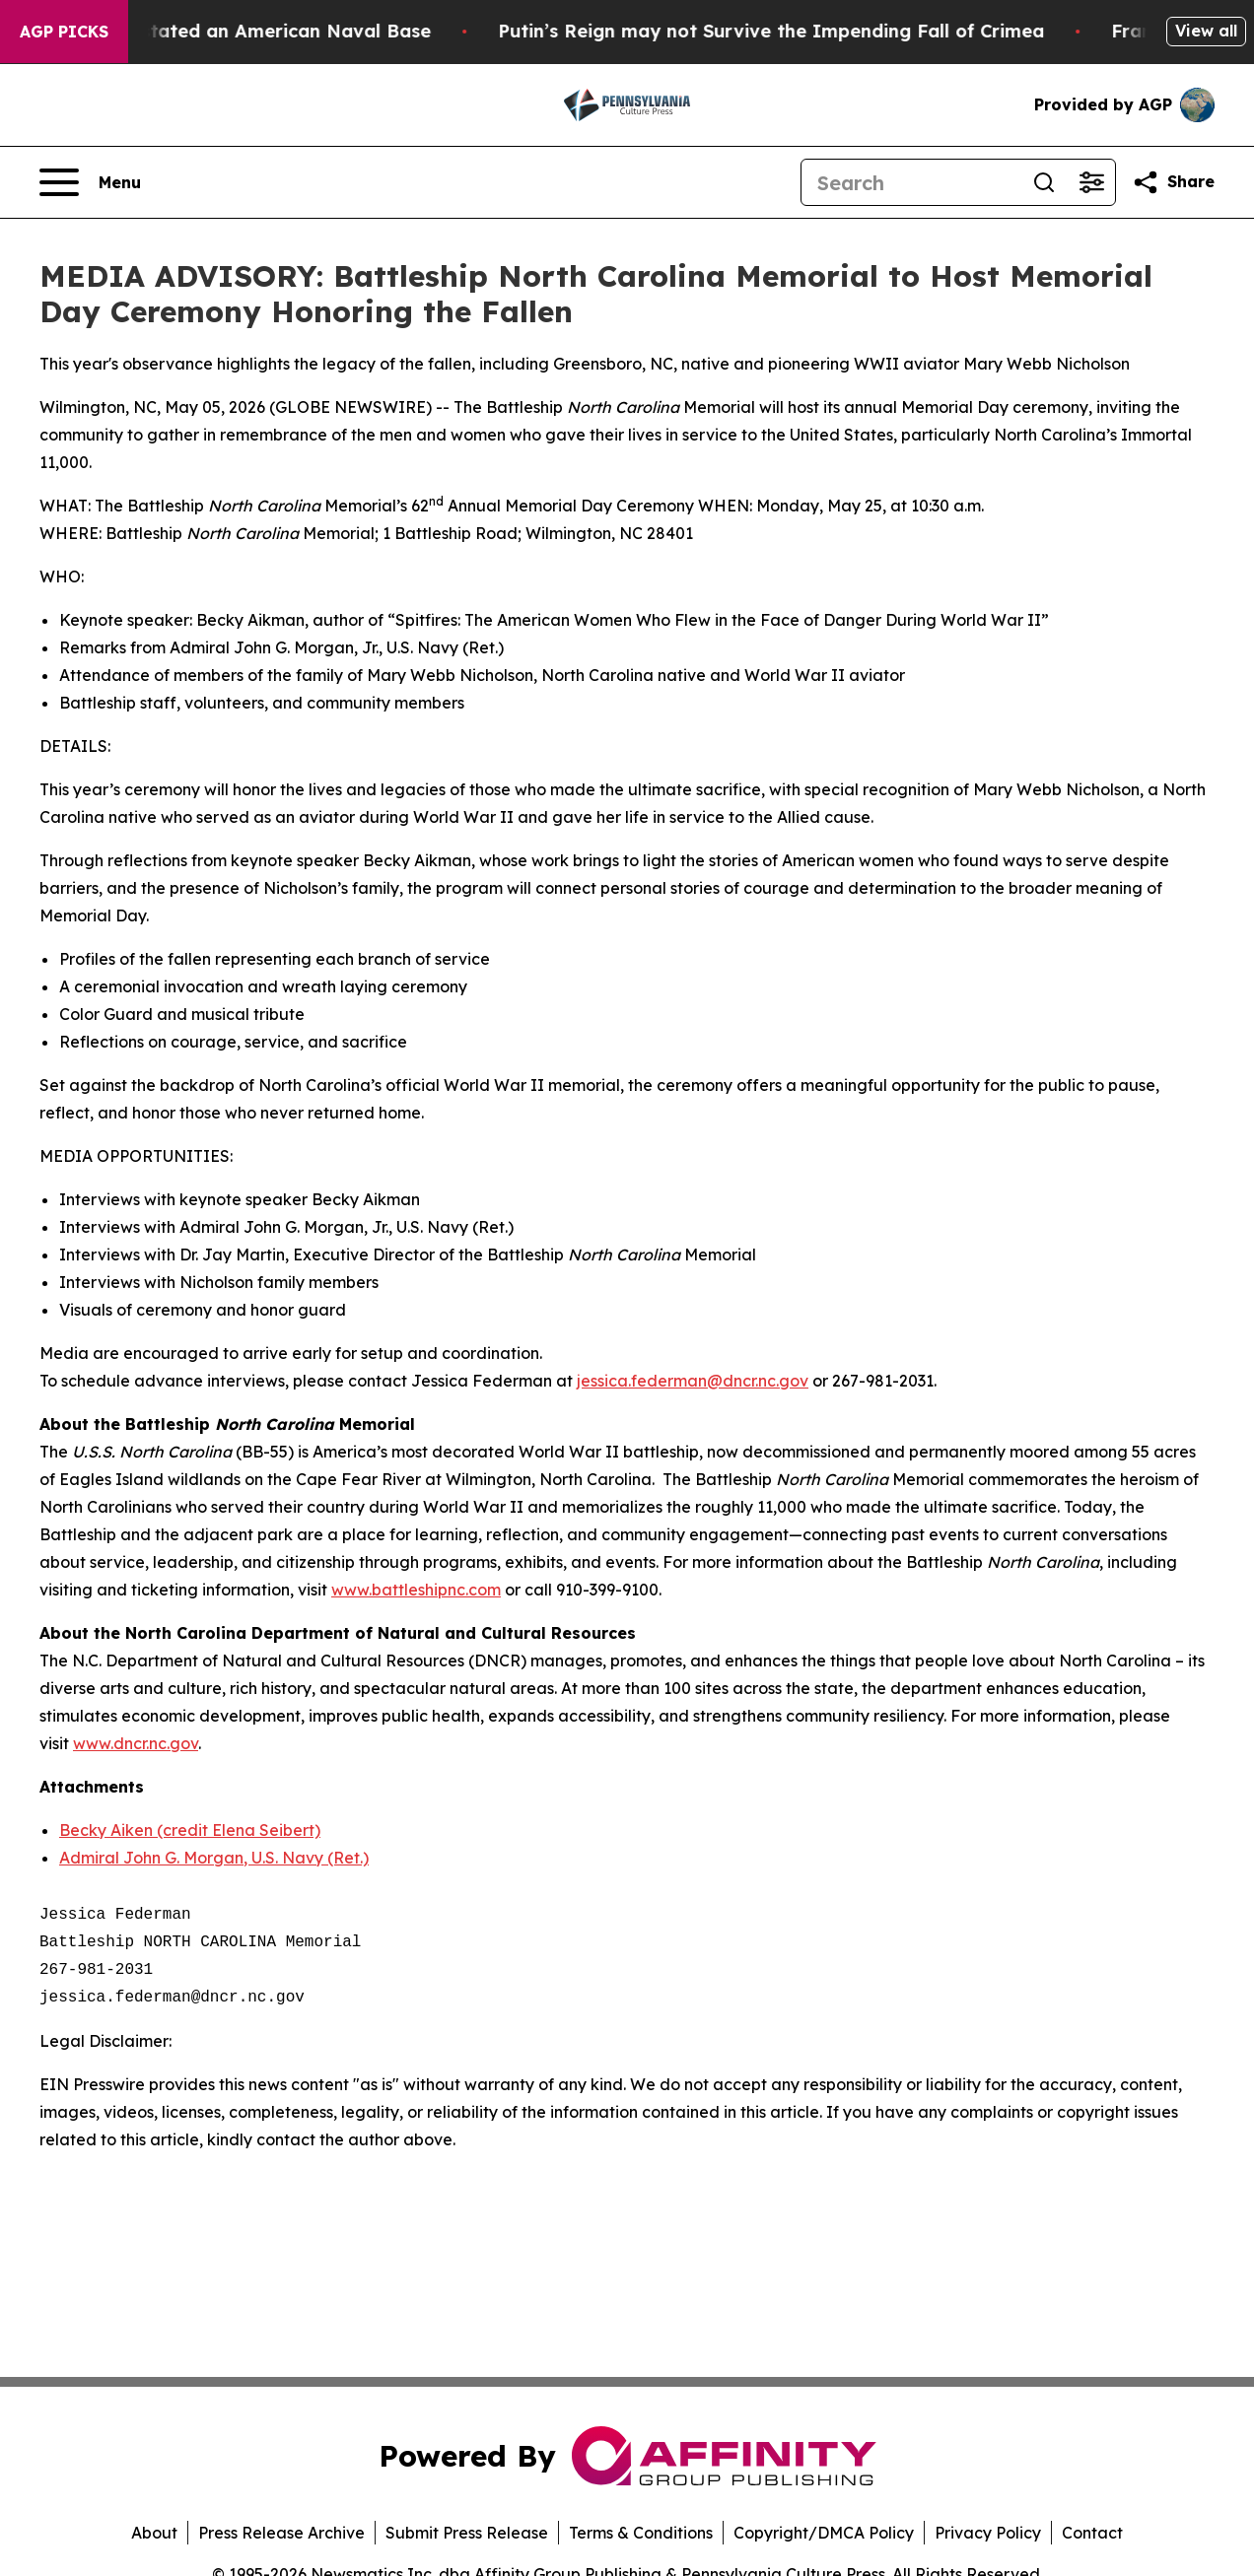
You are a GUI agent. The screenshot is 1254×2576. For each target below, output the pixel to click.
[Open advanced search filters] (1091, 182)
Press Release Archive (281, 2532)
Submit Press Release (466, 2532)
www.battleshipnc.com (416, 1589)
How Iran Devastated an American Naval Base (243, 31)
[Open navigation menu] (90, 182)
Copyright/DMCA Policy (823, 2532)
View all (1206, 30)
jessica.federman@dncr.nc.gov (692, 1380)
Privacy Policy (988, 2532)
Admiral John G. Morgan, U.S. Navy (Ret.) (214, 1857)
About (154, 2532)
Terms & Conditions (641, 2532)
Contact (1092, 2532)
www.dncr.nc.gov (135, 1743)
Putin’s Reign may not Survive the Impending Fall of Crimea (797, 31)
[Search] (910, 182)
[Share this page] (1173, 182)
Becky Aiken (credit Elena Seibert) (189, 1830)
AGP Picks (64, 31)
